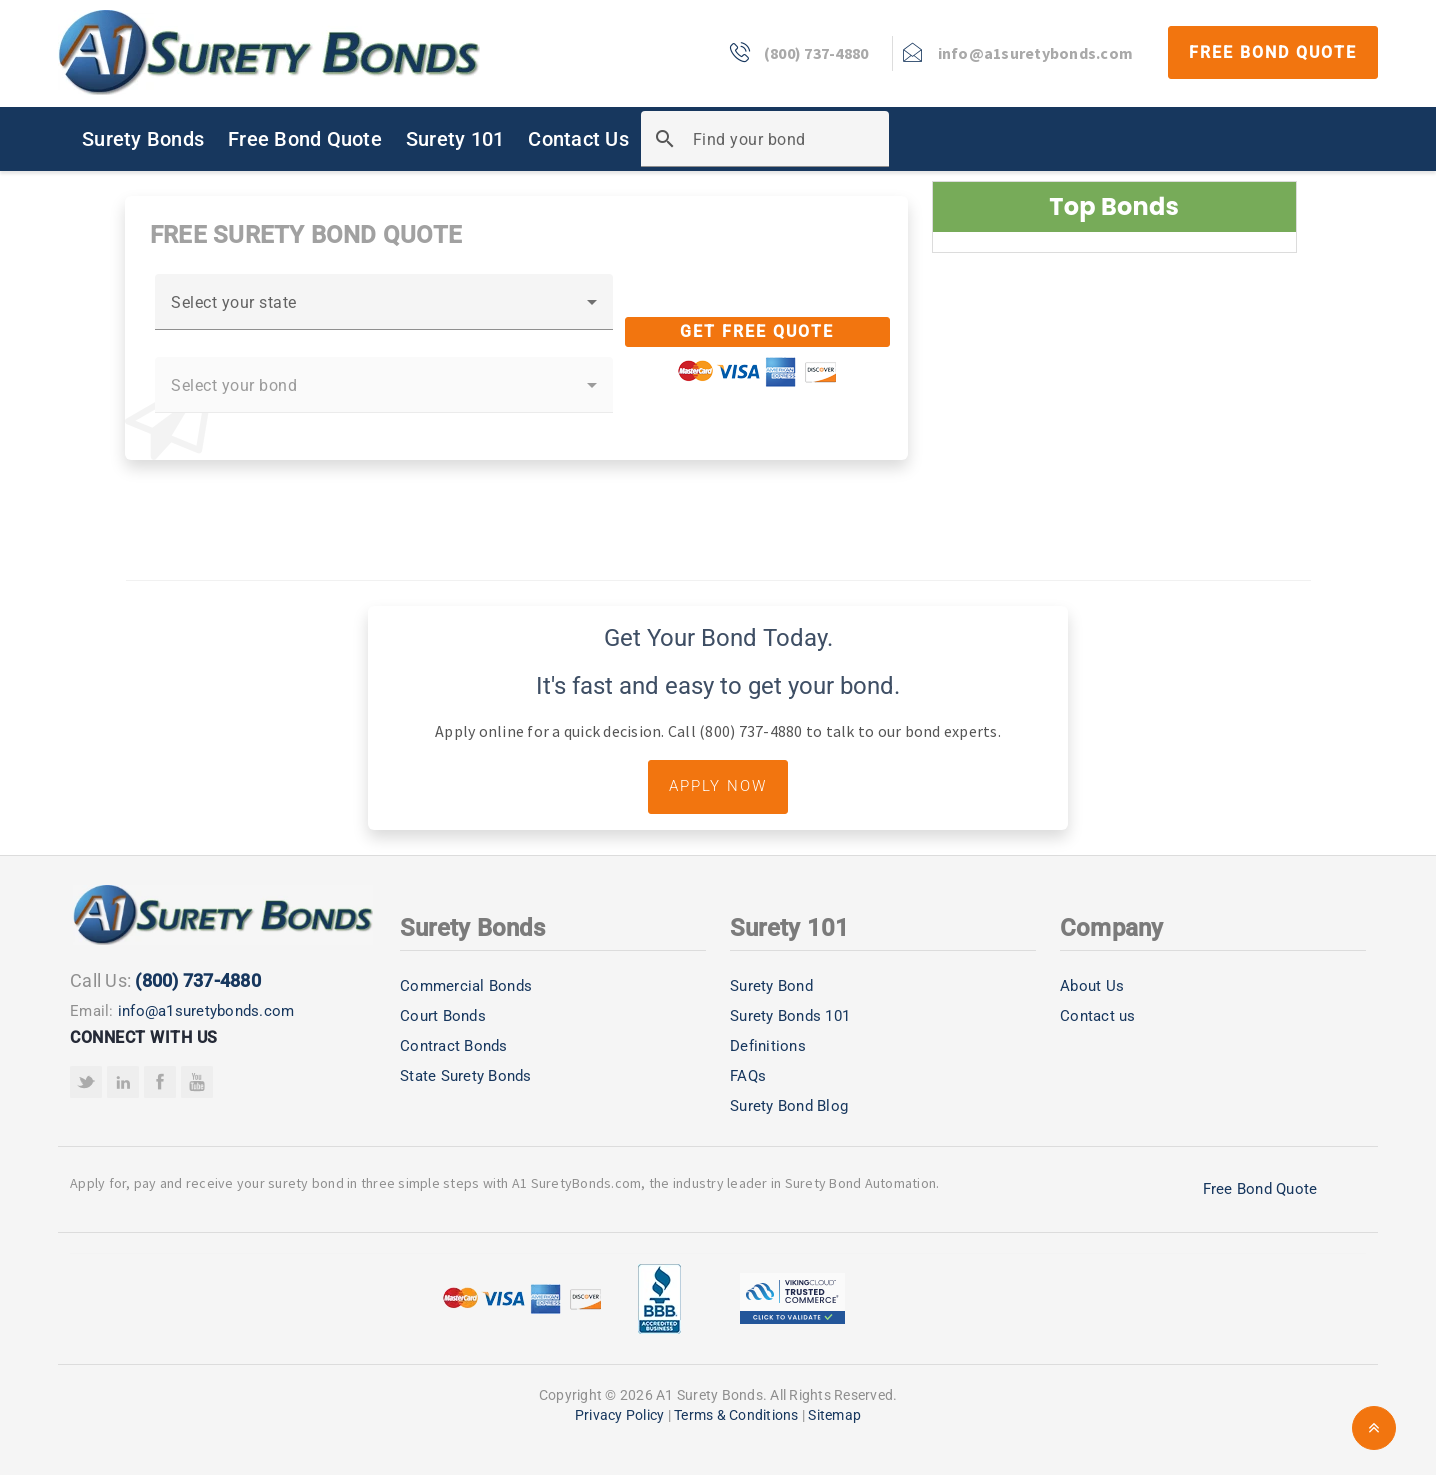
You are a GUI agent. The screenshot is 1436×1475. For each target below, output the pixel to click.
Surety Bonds (143, 139)
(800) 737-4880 (198, 980)
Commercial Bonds (466, 986)
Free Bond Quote (1273, 52)
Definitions (768, 1046)
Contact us (1098, 1016)
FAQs (748, 1076)
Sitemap (834, 1415)
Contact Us (578, 139)
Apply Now (718, 786)
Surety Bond (771, 986)
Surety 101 (455, 139)
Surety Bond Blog (789, 1106)
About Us (1092, 986)
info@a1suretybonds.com (206, 1011)
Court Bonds (443, 1016)
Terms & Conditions (736, 1415)
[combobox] (384, 310)
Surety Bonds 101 (790, 1016)
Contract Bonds (454, 1046)
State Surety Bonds (466, 1076)
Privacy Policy (620, 1415)
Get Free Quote (757, 331)
